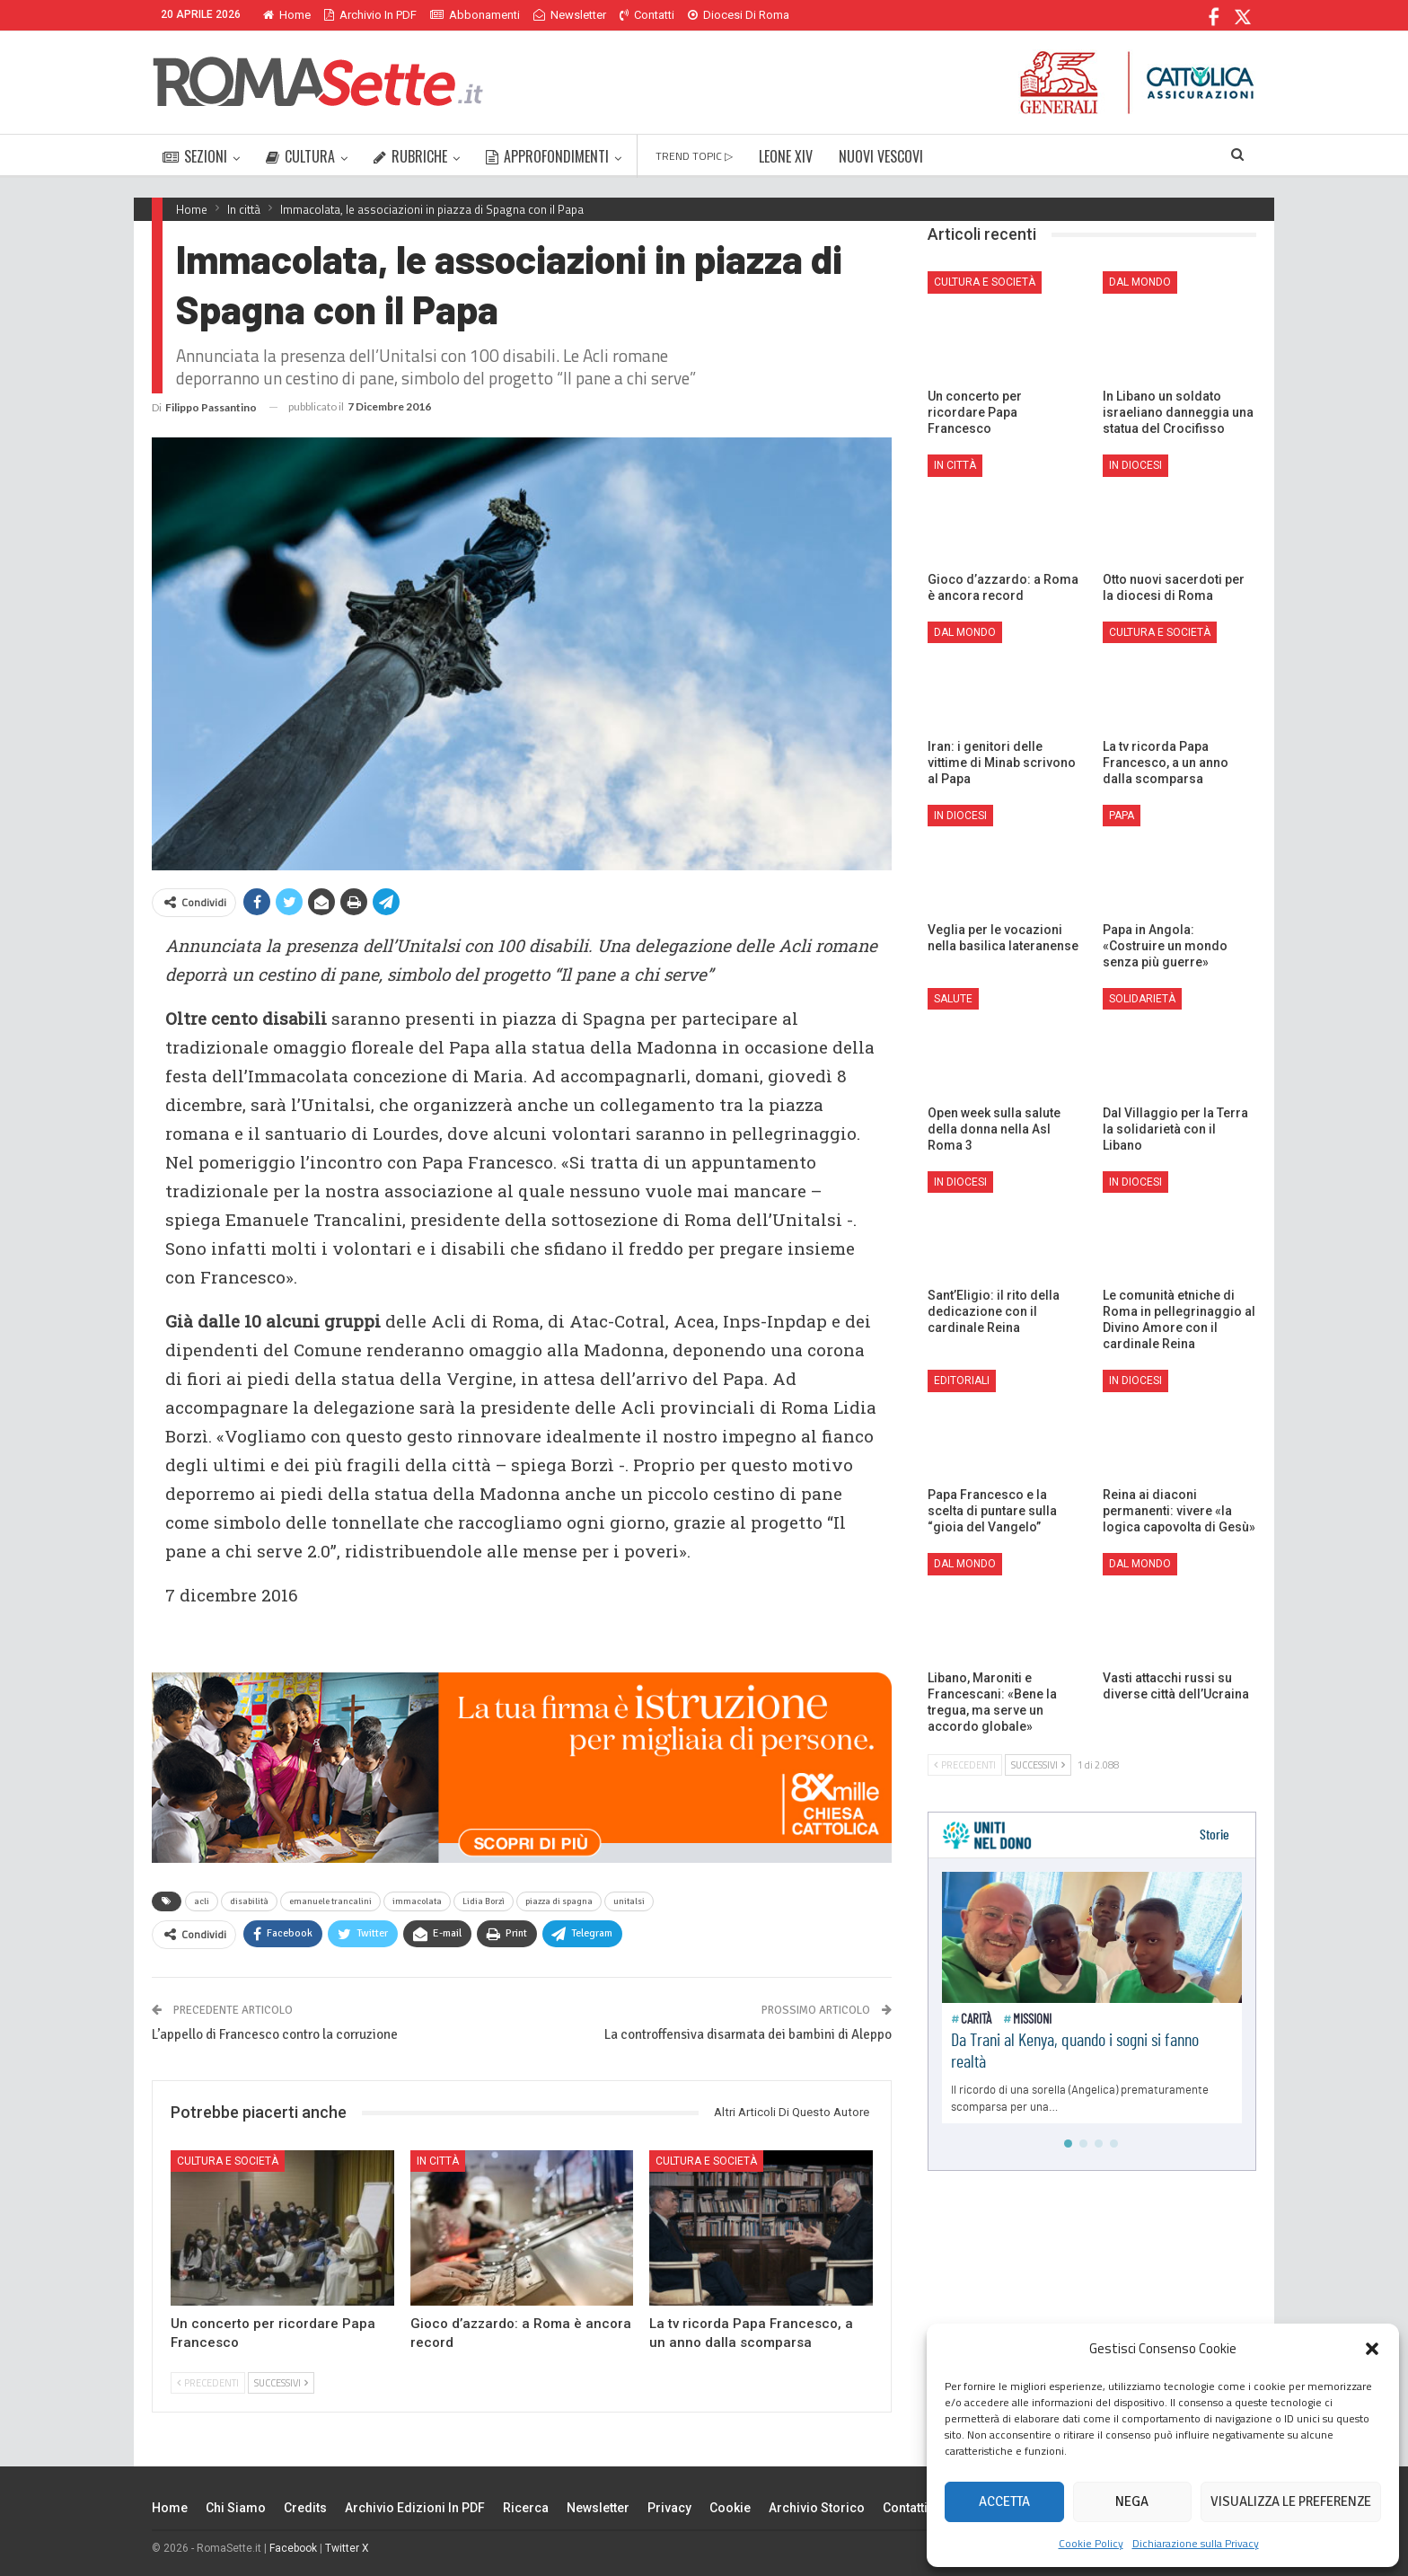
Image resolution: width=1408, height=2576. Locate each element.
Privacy (669, 2508)
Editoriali (962, 1380)
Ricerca (526, 2508)
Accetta (1004, 2501)
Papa (1121, 815)
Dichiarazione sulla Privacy (1195, 2543)
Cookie (730, 2508)
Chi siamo (236, 2508)
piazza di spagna (559, 1901)
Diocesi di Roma (738, 15)
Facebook (293, 2548)
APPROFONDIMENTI (547, 156)
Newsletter (569, 15)
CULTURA (300, 156)
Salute (953, 998)
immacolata (417, 1901)
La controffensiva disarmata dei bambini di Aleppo (748, 2034)
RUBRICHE (410, 156)
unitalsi (629, 1901)
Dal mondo (1140, 282)
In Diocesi (1135, 465)
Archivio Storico (817, 2508)
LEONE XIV (786, 156)
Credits (305, 2508)
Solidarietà (1142, 998)
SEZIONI (195, 156)
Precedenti (208, 2383)
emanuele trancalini (330, 1901)
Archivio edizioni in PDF (415, 2508)
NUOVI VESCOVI (881, 156)
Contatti (647, 15)
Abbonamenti (475, 15)
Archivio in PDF (370, 15)
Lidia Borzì (483, 1901)
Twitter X (347, 2548)
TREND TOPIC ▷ (694, 155)
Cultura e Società (227, 2161)
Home (287, 15)
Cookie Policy (1091, 2543)
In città (438, 2161)
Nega (1131, 2501)
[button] (1372, 2349)
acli (201, 1901)
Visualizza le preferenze (1290, 2501)
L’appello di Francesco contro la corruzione (275, 2034)
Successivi (281, 2383)
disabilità (249, 1901)
